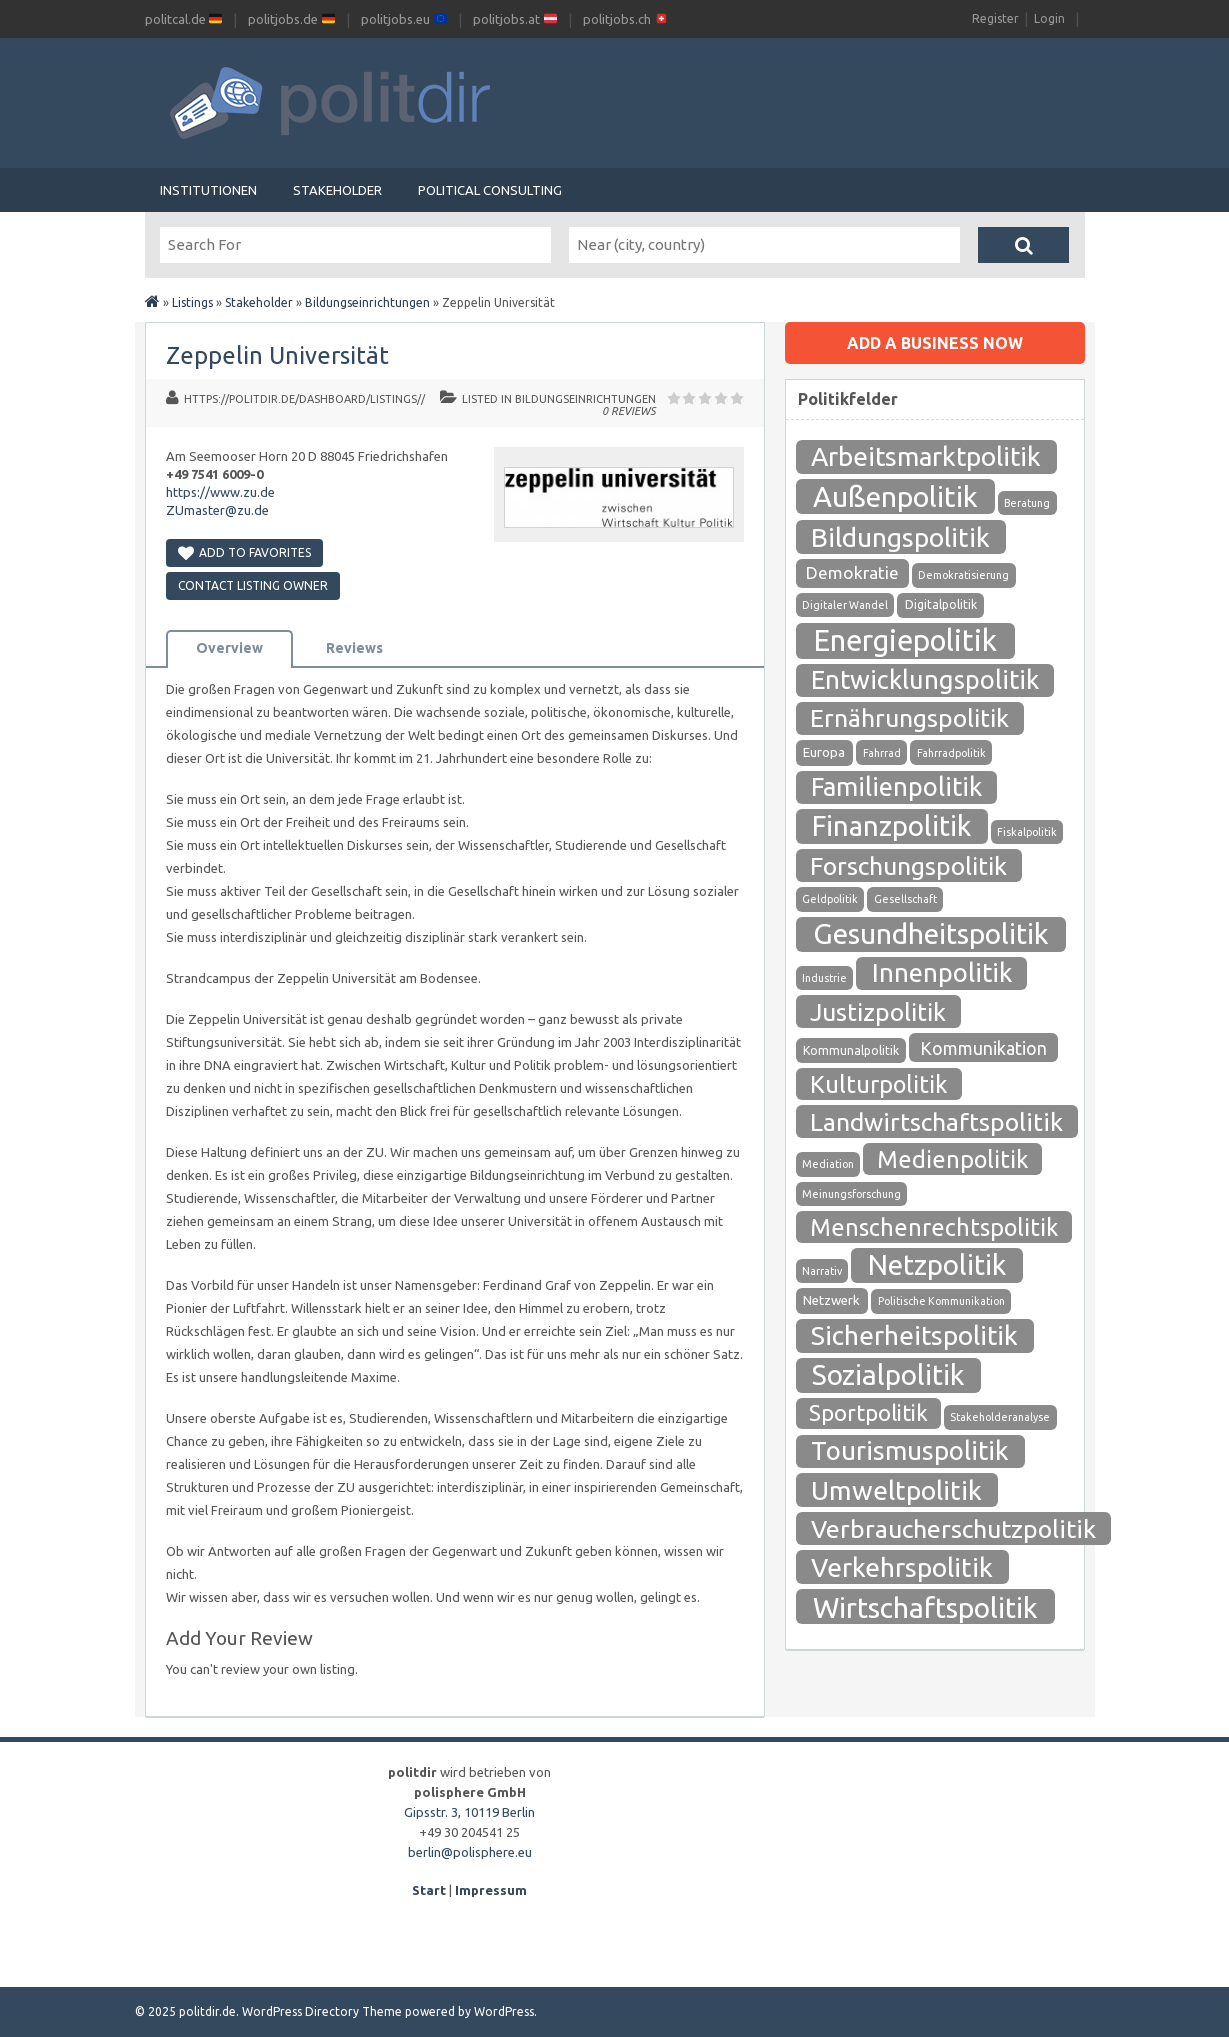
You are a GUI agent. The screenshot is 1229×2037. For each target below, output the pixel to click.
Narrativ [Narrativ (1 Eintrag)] (822, 1271)
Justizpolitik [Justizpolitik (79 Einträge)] (878, 1012)
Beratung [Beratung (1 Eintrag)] (1027, 503)
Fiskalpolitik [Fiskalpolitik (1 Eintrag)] (1027, 832)
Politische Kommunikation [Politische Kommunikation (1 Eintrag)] (941, 1301)
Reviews (354, 648)
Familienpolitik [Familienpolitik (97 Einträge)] (896, 786)
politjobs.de (291, 19)
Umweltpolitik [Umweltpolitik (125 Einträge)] (896, 1490)
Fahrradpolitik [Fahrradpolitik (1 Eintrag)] (951, 753)
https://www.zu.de (220, 492)
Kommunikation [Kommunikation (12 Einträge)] (983, 1048)
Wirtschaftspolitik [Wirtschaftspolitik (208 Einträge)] (925, 1607)
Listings (192, 302)
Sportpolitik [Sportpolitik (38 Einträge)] (868, 1412)
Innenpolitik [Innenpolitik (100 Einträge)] (942, 972)
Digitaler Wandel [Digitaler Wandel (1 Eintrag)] (845, 605)
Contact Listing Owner (253, 585)
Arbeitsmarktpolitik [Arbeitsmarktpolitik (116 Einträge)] (926, 456)
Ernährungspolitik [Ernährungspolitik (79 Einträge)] (909, 718)
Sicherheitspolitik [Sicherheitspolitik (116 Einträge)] (914, 1335)
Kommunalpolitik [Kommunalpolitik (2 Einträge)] (851, 1050)
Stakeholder (337, 190)
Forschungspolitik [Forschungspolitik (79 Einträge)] (908, 866)
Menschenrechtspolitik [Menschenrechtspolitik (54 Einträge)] (934, 1227)
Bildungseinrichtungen (367, 302)
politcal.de (184, 19)
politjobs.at (515, 19)
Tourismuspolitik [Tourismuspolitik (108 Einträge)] (910, 1450)
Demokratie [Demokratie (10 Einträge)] (852, 572)
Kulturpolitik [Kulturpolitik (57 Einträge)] (879, 1084)
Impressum (491, 1890)
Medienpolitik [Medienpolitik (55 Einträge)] (952, 1159)
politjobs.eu (404, 19)
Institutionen (208, 190)
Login (1049, 18)
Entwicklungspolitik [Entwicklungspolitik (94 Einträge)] (925, 679)
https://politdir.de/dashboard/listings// (304, 399)
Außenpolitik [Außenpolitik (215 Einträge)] (895, 496)
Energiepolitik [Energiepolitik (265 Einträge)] (905, 640)
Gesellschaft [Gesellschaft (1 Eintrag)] (905, 899)
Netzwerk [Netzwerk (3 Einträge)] (831, 1300)
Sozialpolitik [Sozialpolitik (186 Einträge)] (888, 1374)
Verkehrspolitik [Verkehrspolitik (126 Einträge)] (902, 1567)
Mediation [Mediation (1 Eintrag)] (828, 1164)
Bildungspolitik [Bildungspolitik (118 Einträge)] (900, 537)
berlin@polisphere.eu (470, 1852)
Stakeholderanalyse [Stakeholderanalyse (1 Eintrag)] (1000, 1417)
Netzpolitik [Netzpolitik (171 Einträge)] (937, 1264)
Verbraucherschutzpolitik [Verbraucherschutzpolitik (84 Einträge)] (953, 1529)
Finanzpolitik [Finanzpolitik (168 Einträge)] (891, 825)
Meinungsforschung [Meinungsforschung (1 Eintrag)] (851, 1194)
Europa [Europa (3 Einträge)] (824, 752)
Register (995, 18)
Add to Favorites (244, 552)
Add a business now (935, 343)
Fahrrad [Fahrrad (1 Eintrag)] (882, 753)
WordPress (504, 2011)
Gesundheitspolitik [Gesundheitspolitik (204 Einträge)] (931, 933)
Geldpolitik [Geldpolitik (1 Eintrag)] (830, 899)
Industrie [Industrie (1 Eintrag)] (824, 978)
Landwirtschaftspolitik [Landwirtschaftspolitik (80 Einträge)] (936, 1122)
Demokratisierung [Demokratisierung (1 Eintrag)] (963, 575)
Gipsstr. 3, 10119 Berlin (469, 1812)
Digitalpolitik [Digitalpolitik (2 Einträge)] (941, 604)
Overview (229, 648)
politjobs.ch (625, 19)
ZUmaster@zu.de (217, 510)
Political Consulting (490, 190)
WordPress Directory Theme (322, 2011)
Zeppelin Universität (277, 355)
